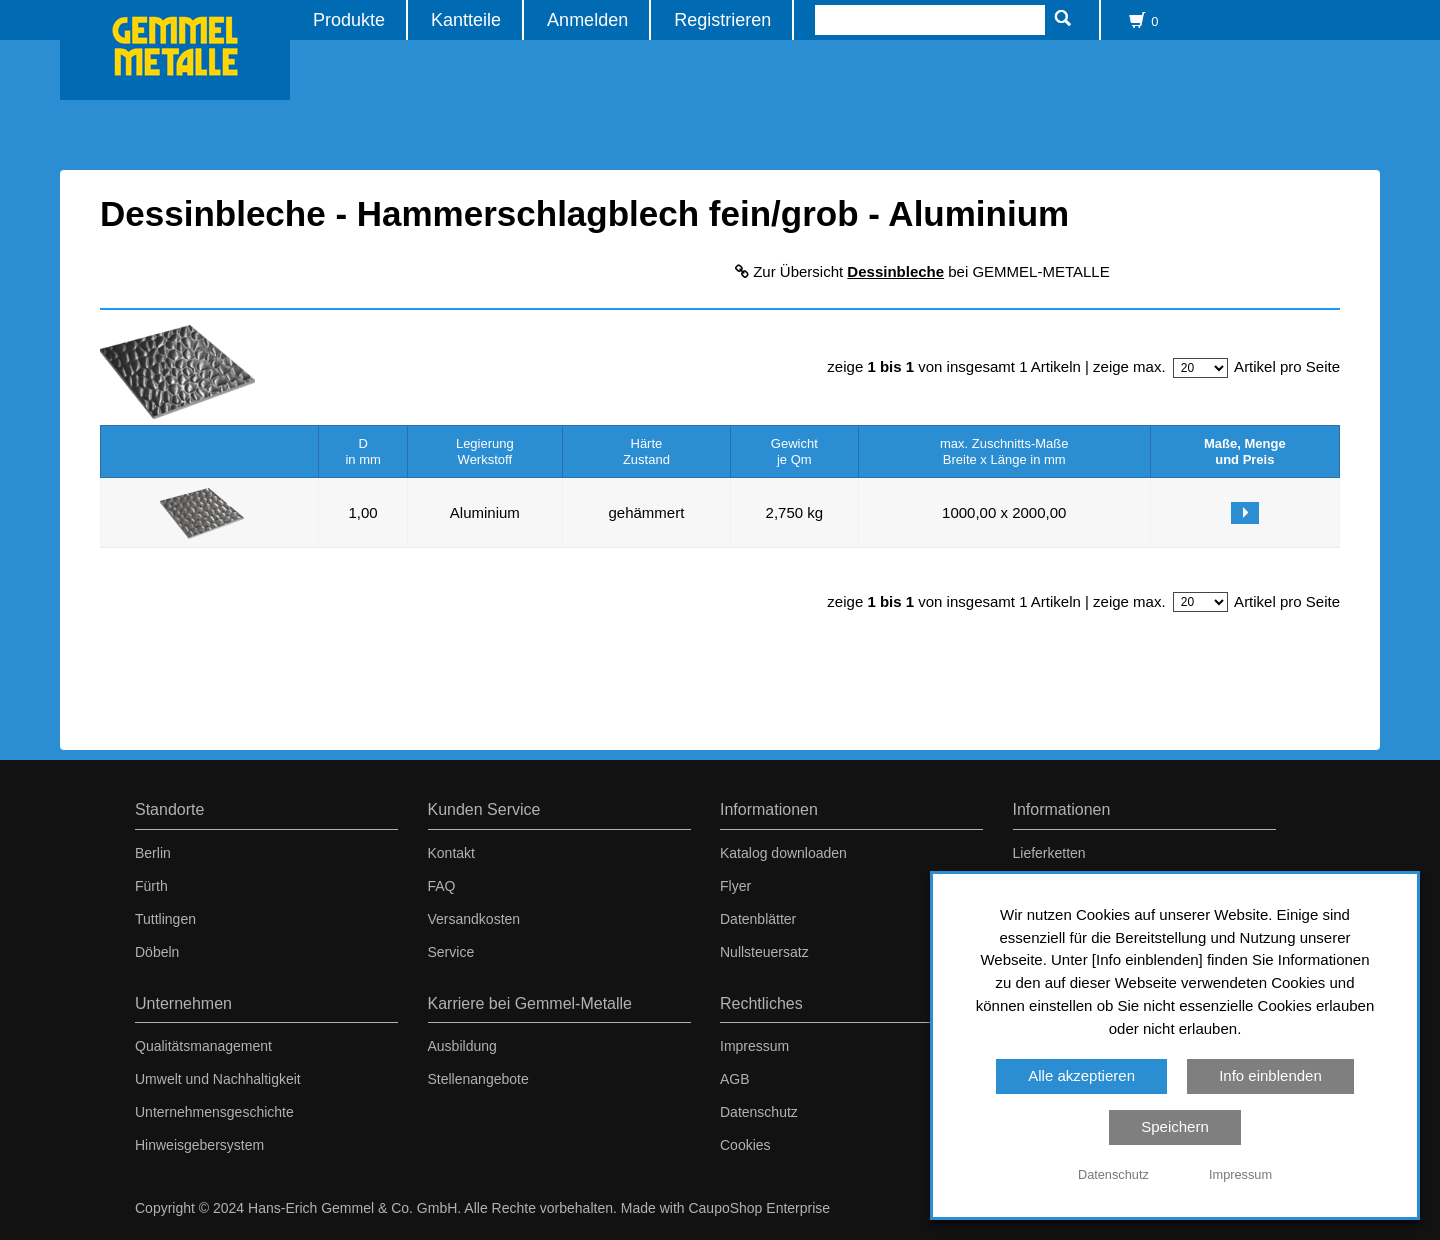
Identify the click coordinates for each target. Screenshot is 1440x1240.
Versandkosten (474, 919)
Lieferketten (1049, 853)
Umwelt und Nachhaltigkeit (218, 1079)
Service (451, 952)
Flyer (735, 886)
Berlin (153, 853)
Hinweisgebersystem (199, 1145)
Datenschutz (759, 1112)
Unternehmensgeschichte (214, 1112)
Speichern (1175, 1126)
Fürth (151, 886)
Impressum (754, 1046)
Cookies (745, 1145)
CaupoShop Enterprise (759, 1208)
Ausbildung (462, 1046)
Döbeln (157, 952)
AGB (735, 1079)
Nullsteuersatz (764, 952)
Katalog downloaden (783, 853)
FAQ (442, 886)
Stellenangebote (478, 1079)
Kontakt (451, 853)
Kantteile (466, 19)
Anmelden (587, 19)
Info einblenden (1270, 1075)
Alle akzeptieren (1081, 1075)
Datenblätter (758, 919)
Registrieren (722, 19)
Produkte (349, 19)
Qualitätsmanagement (203, 1046)
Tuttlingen (165, 919)
